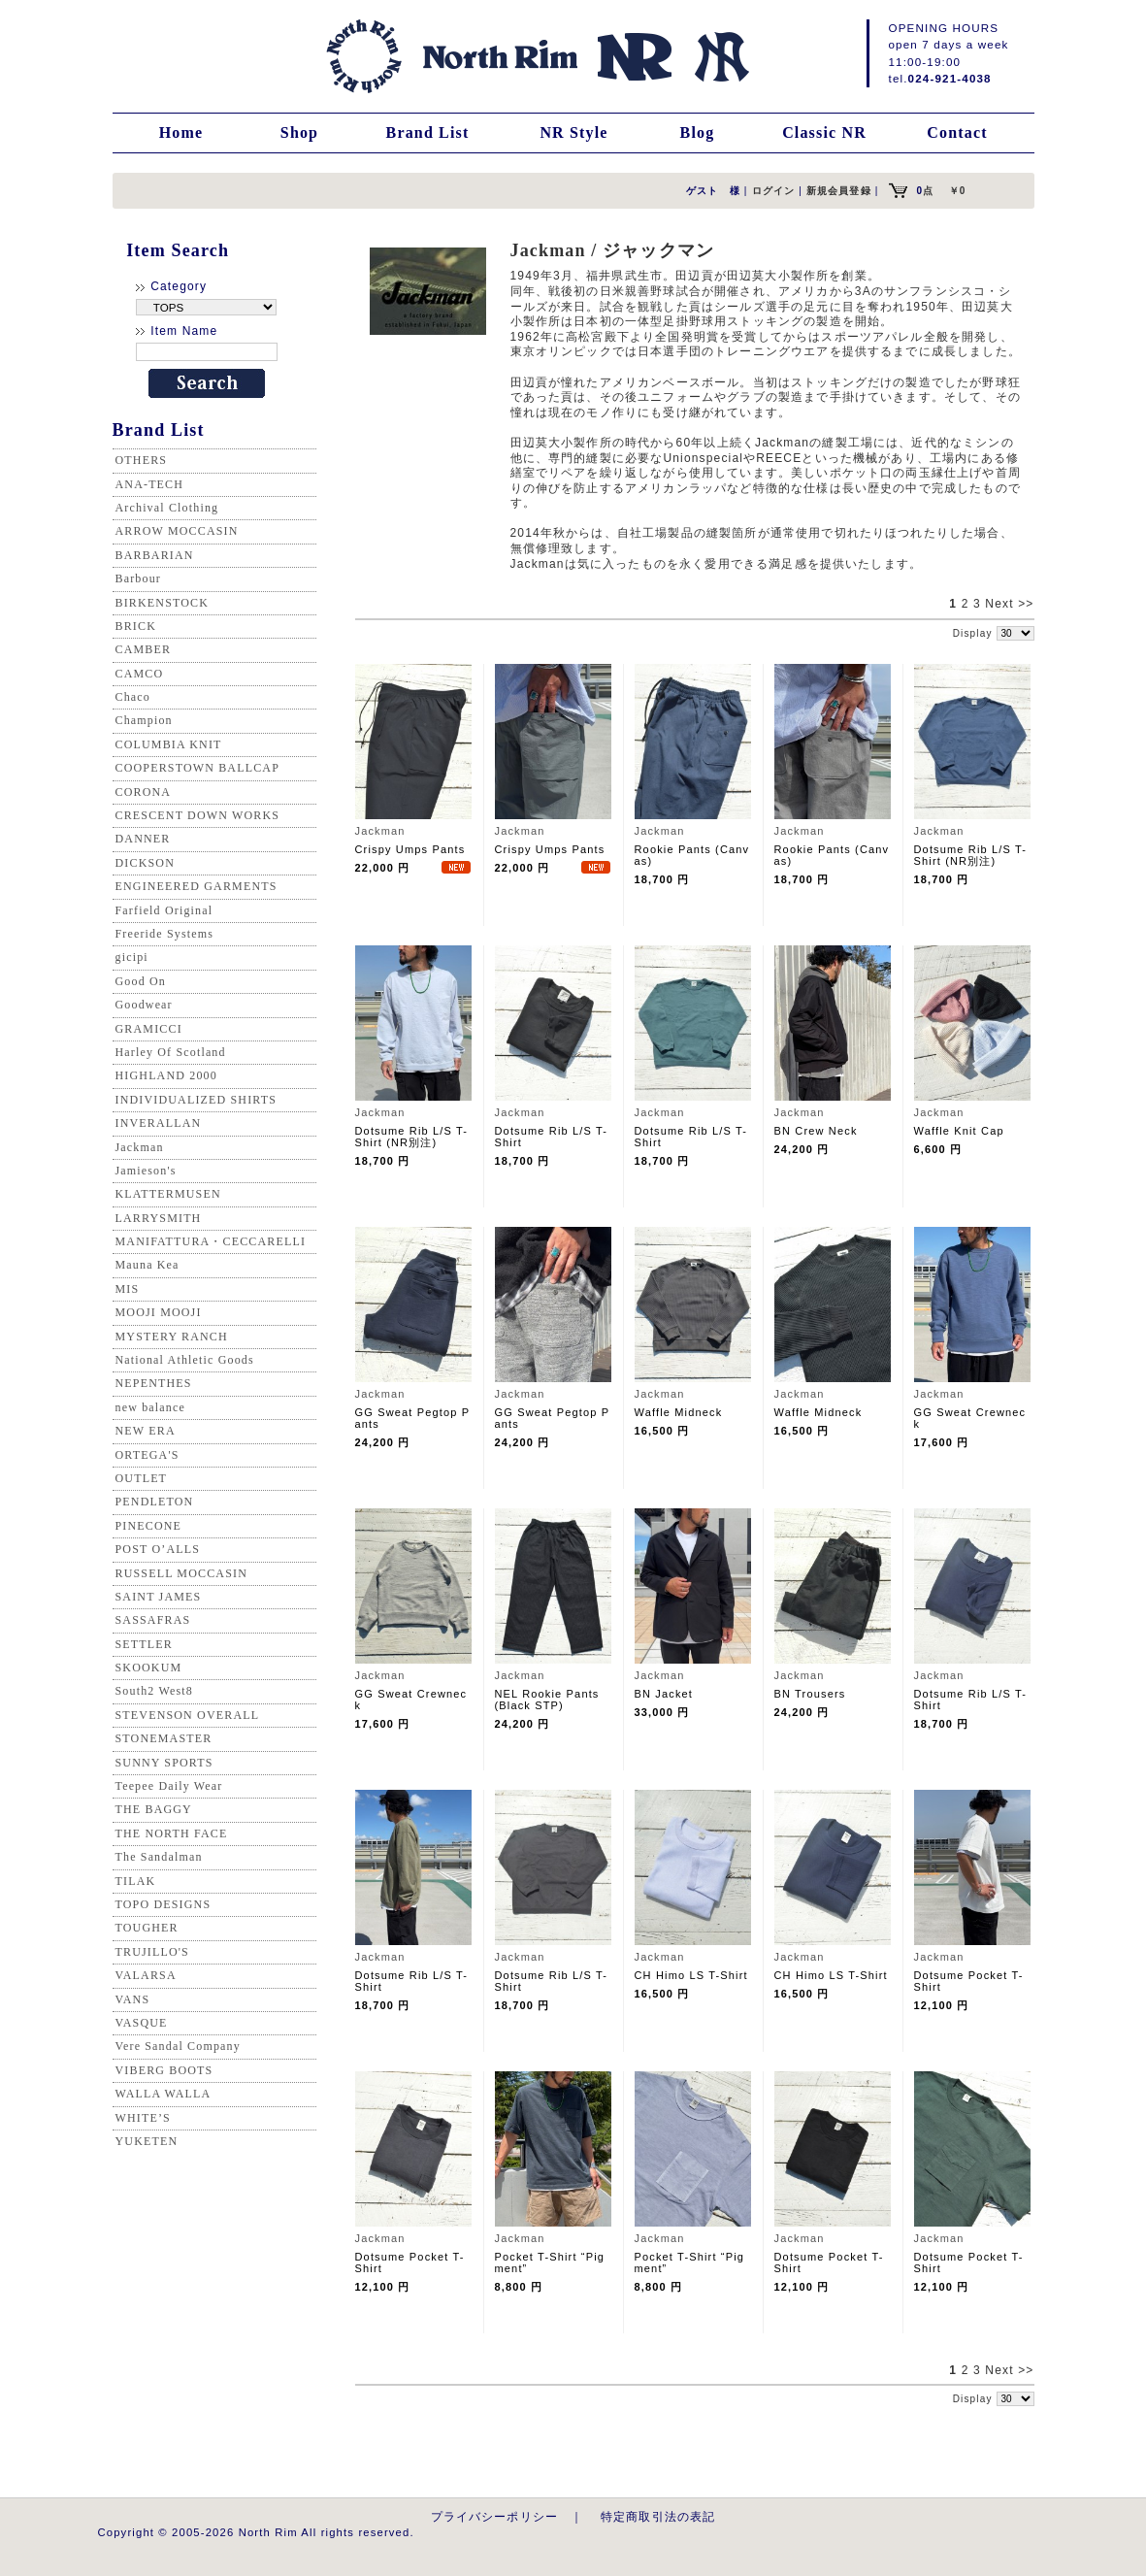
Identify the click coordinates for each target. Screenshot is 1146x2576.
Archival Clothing (167, 507)
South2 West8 (154, 1691)
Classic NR (824, 132)
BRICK (135, 626)
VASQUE (141, 2023)
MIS (127, 1289)
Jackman (139, 1147)
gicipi (131, 957)
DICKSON (145, 863)
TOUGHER (147, 1927)
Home (181, 132)
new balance (150, 1407)
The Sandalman (159, 1857)
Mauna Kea (147, 1264)
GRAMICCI (148, 1029)
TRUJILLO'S (152, 1952)
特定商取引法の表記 (658, 2516)
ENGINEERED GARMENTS (196, 886)
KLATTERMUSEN (168, 1194)
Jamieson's (146, 1170)
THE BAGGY (153, 1809)
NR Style (573, 132)
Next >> (1009, 604)
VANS (132, 1999)
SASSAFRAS (153, 1620)
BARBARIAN (154, 555)
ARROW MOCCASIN (177, 531)
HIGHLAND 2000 (166, 1075)
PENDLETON (154, 1501)
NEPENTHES (153, 1383)
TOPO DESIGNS (163, 1904)
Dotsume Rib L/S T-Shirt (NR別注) (971, 855)
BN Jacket (664, 1694)
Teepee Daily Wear (169, 1786)
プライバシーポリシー (495, 2516)
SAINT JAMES (158, 1596)
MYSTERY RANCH (171, 1336)
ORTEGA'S (147, 1455)
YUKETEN (147, 2141)
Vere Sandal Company (178, 2046)
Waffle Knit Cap (959, 1131)
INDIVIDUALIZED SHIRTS (196, 1099)
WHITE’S (143, 2118)
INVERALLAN (158, 1123)
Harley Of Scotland (170, 1052)
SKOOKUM (148, 1667)
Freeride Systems (164, 934)
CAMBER (143, 649)
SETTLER (144, 1644)
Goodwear (144, 1004)
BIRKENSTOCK (162, 603)
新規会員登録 (838, 190)
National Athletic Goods (184, 1360)
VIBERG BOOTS (164, 2070)
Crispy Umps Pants (410, 849)
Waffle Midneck (679, 1412)
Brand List (428, 132)
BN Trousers (810, 1694)
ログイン (774, 190)
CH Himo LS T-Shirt (691, 1975)
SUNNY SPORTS (164, 1762)
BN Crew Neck (816, 1131)
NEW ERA (145, 1430)
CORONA (143, 792)
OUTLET (141, 1478)
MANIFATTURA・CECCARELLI (211, 1241)
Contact (957, 132)
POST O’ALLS (158, 1549)
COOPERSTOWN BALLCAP (197, 768)
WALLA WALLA (163, 2093)
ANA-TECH (149, 484)
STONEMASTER (164, 1738)
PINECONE (148, 1526)
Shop (299, 132)
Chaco (132, 697)
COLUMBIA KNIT (168, 744)
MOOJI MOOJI (158, 1312)
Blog (697, 132)
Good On (140, 981)
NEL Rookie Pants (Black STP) (547, 1699)
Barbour (138, 578)
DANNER (143, 838)
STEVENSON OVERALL (187, 1715)
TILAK (135, 1881)
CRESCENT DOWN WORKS (197, 815)
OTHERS (141, 460)
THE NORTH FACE (171, 1833)
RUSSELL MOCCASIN (181, 1573)
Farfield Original (164, 910)
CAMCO (139, 673)
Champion (144, 720)
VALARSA (146, 1975)
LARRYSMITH (158, 1218)
